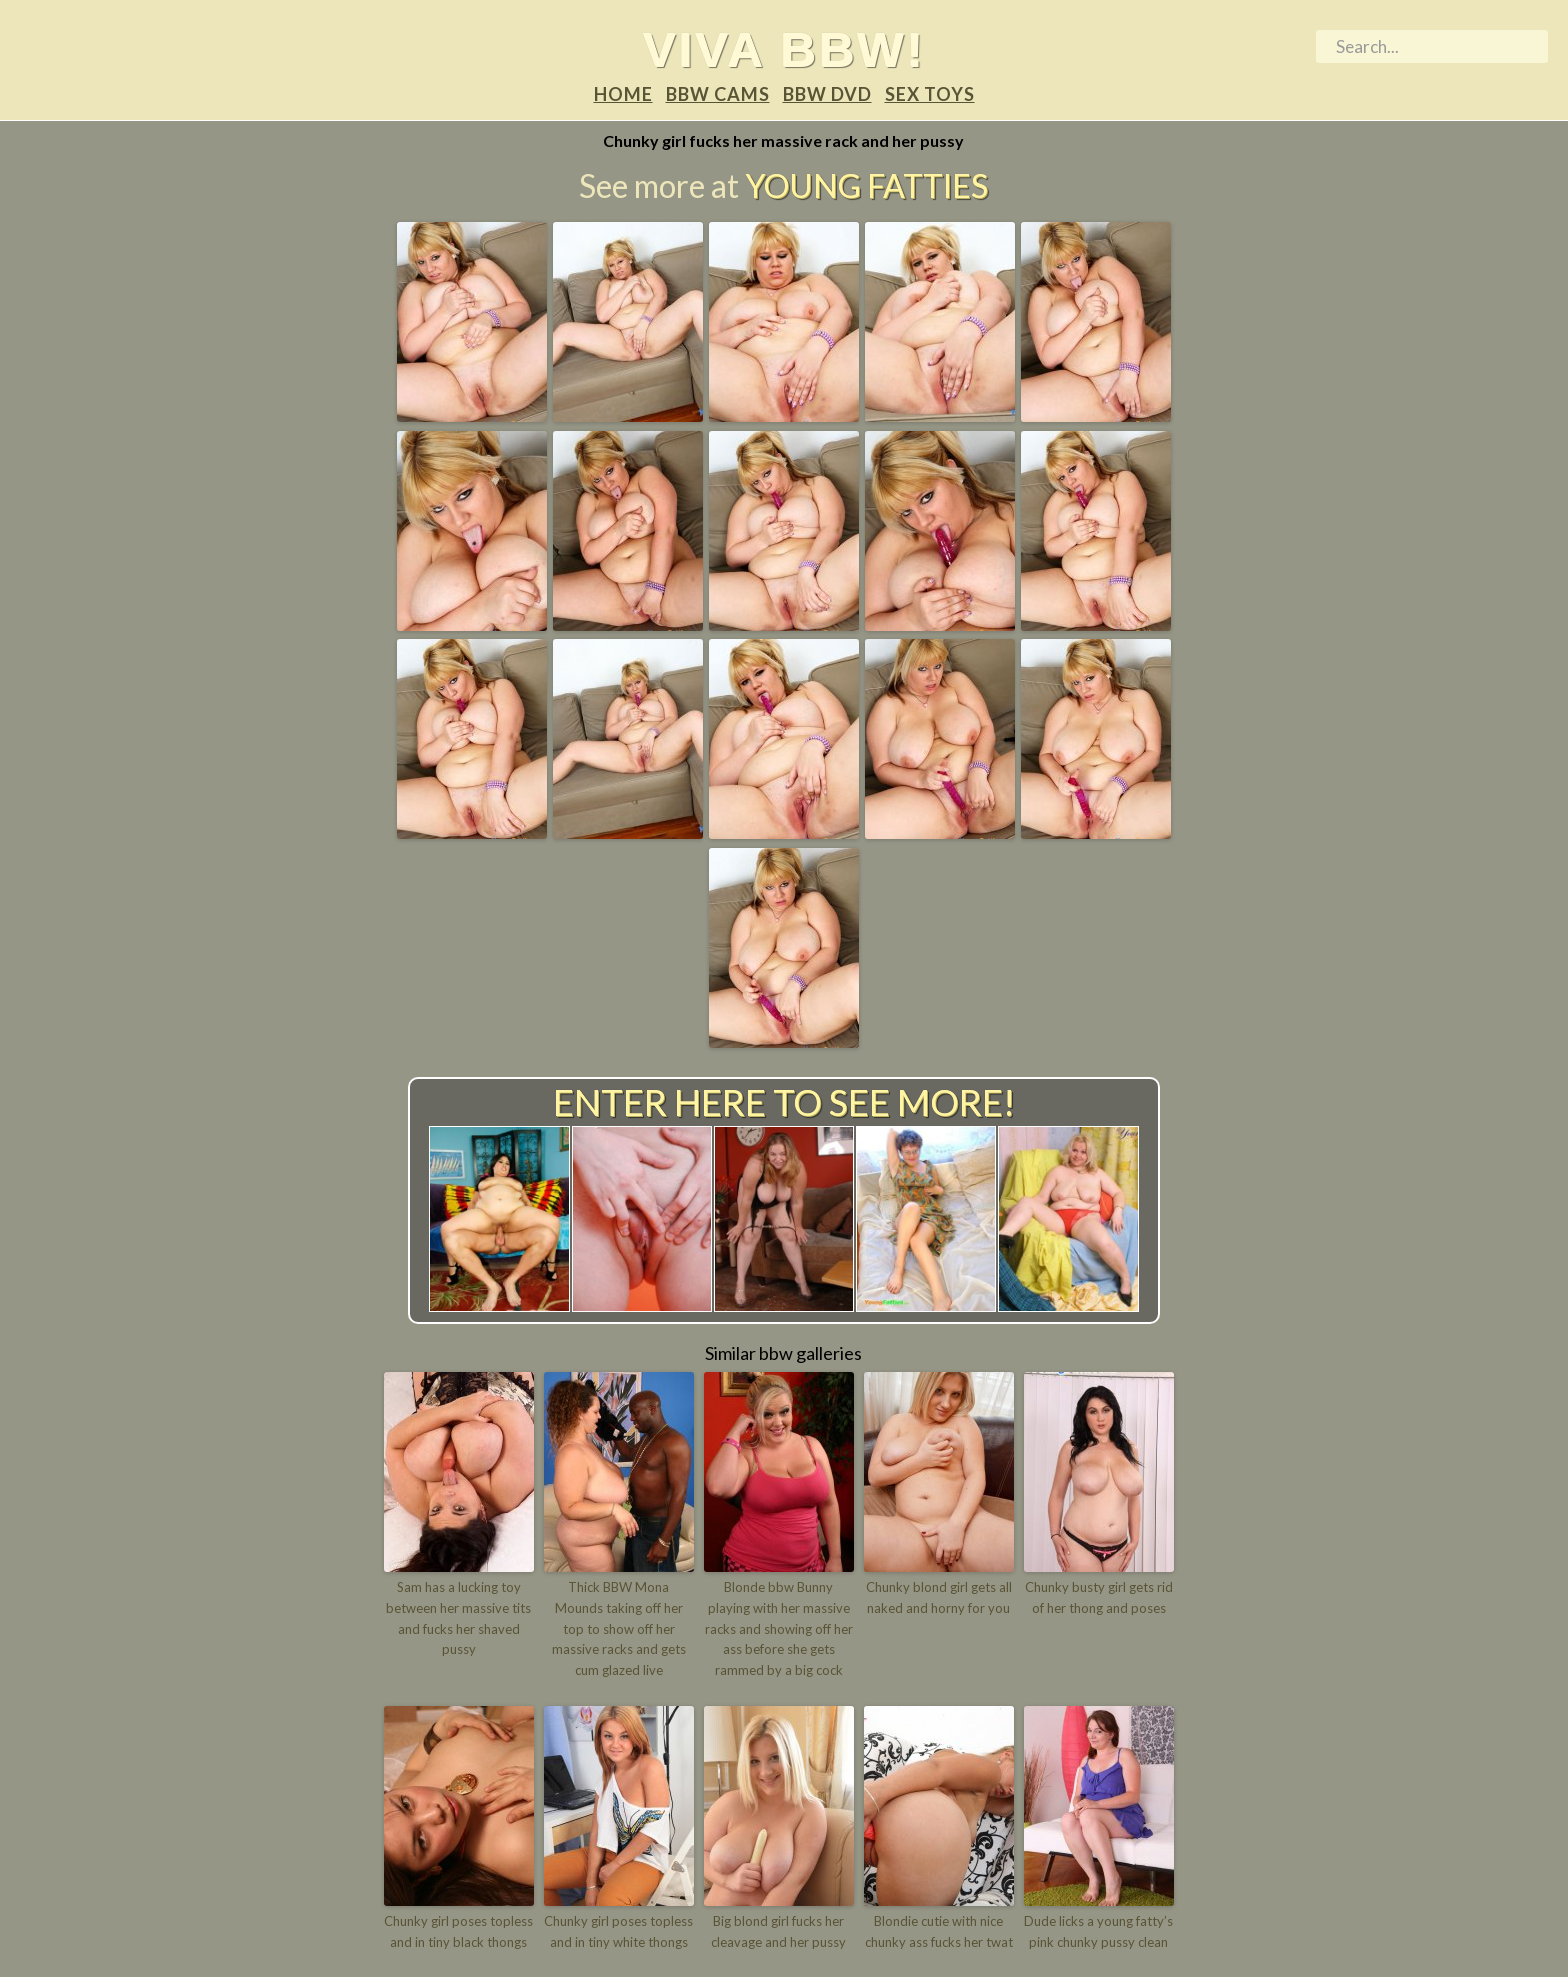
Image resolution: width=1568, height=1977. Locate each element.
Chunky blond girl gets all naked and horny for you (939, 1597)
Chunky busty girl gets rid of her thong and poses (1099, 1597)
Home (623, 94)
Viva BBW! (784, 49)
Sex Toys (930, 94)
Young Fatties (866, 185)
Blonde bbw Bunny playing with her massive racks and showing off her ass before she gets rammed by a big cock (779, 1628)
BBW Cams (718, 94)
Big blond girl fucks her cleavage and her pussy (778, 1931)
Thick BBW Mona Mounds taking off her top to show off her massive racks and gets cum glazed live (619, 1628)
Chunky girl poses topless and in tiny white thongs (618, 1931)
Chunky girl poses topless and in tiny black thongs (458, 1931)
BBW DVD (827, 94)
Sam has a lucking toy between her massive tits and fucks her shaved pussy (458, 1618)
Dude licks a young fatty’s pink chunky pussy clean (1098, 1931)
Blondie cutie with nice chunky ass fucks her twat (939, 1931)
